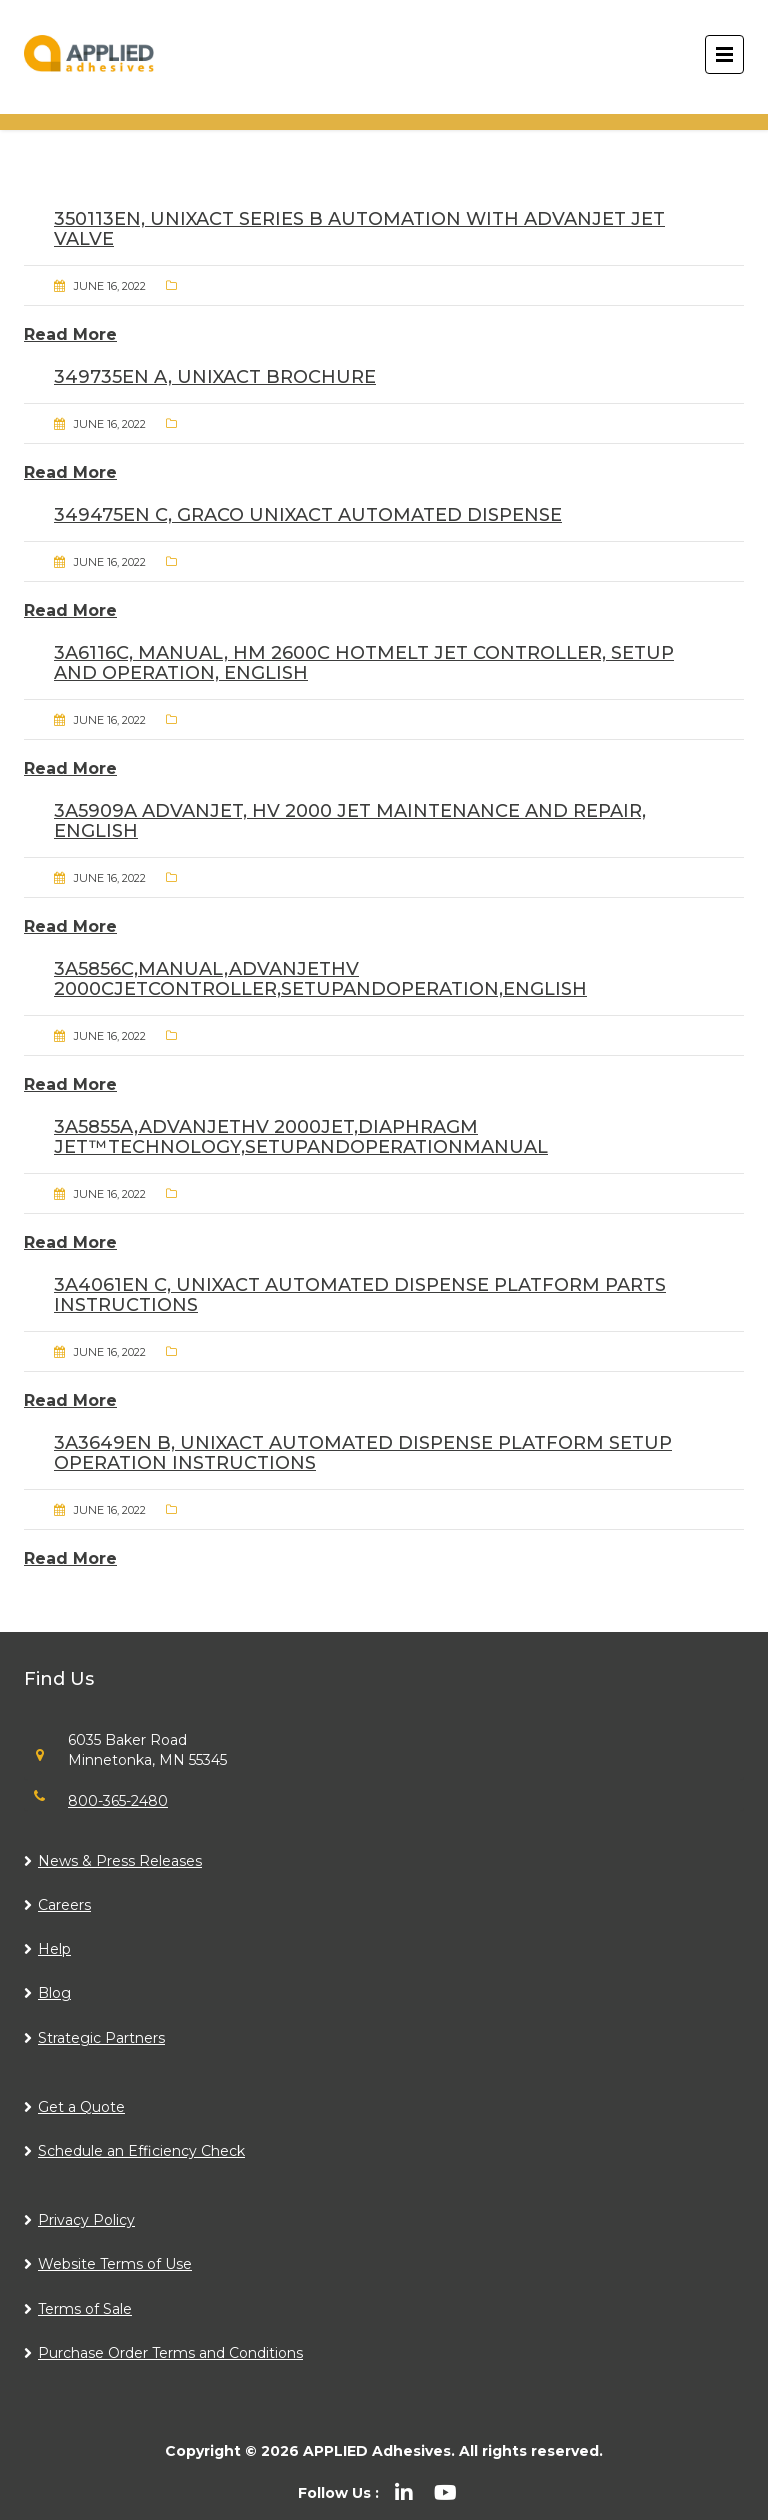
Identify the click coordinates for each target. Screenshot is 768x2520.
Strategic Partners (101, 2038)
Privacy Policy (86, 2220)
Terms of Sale (85, 2309)
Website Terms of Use (115, 2264)
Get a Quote (81, 2107)
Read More (70, 334)
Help (54, 1949)
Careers (64, 1905)
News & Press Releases (120, 1861)
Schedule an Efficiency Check (141, 2151)
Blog (54, 1993)
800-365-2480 (118, 1801)
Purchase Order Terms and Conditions (170, 2353)
